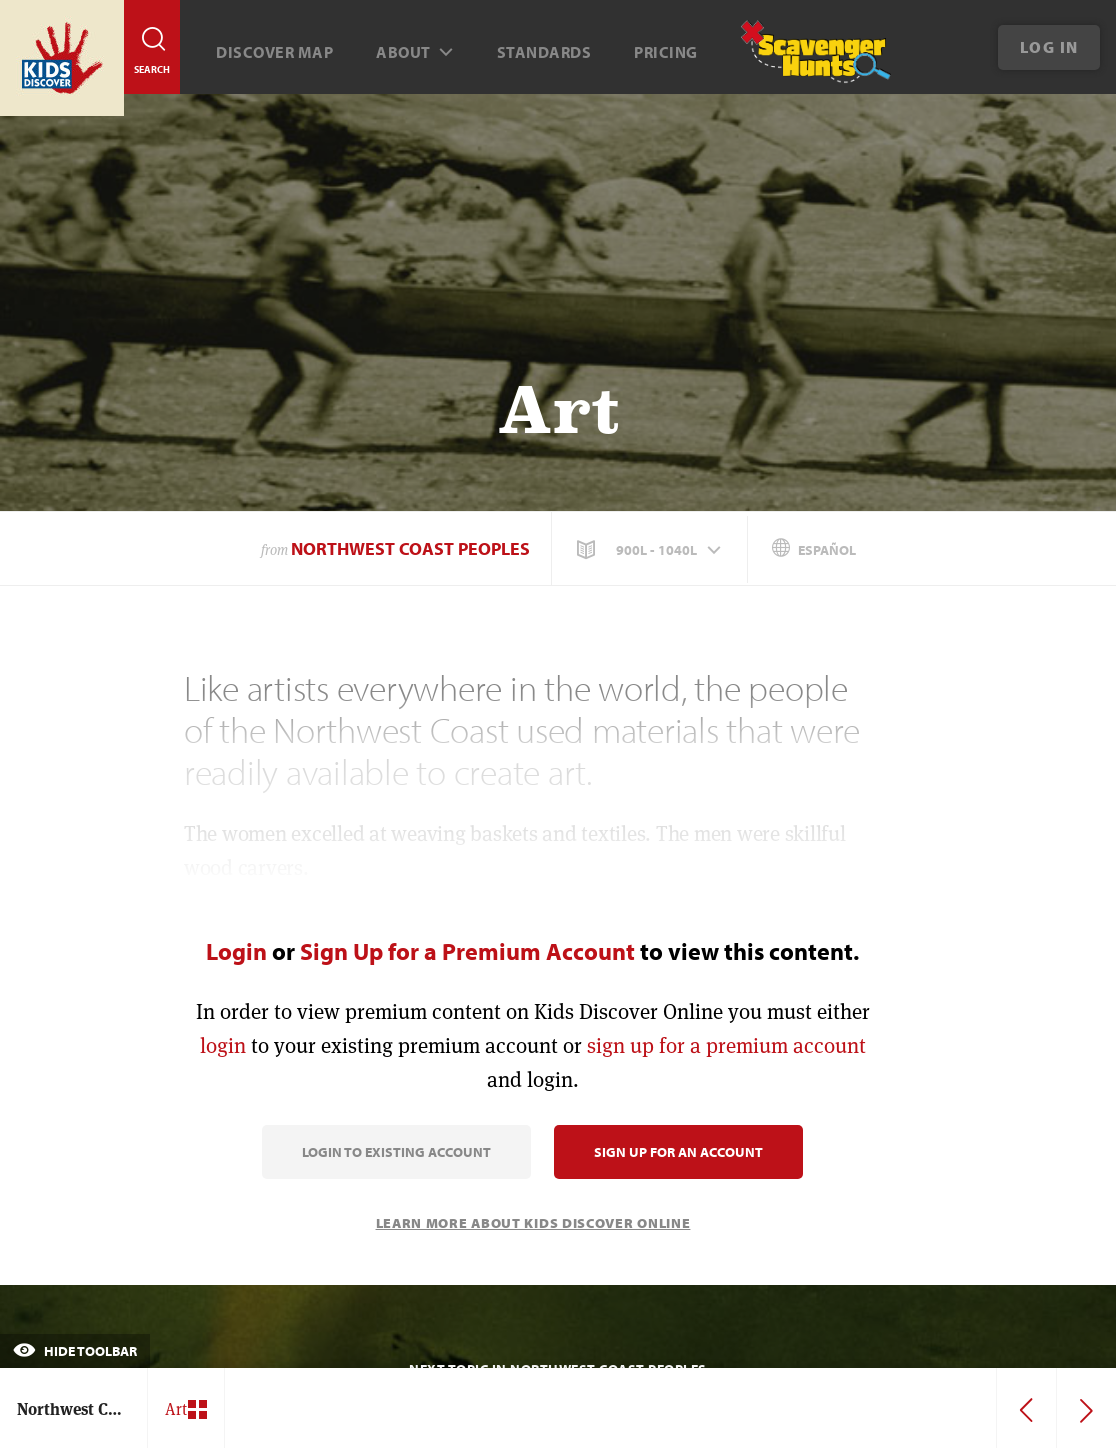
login (223, 1045)
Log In (1049, 47)
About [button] (415, 52)
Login (236, 951)
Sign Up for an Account (678, 1152)
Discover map (274, 52)
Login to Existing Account (396, 1152)
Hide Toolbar (75, 1351)
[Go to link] (62, 58)
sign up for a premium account (726, 1045)
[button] (651, 550)
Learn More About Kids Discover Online (533, 1223)
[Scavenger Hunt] (799, 60)
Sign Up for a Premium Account (467, 951)
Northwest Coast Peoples (410, 548)
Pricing (666, 52)
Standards (544, 52)
